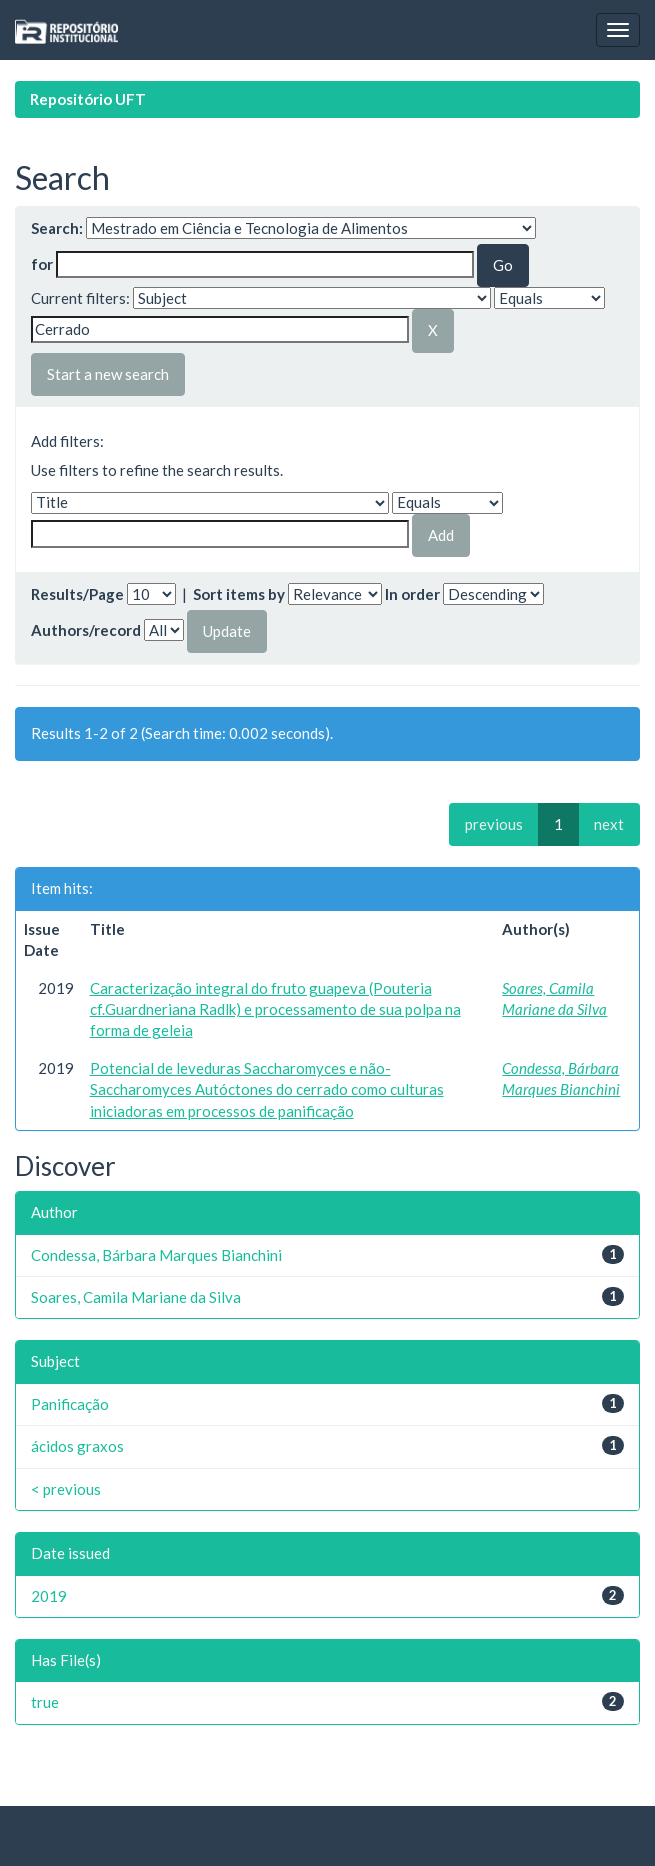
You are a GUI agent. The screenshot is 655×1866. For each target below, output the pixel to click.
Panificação (70, 1404)
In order (412, 594)
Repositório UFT (88, 99)
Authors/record (86, 630)
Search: (57, 228)
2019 (49, 1596)
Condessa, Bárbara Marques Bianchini (156, 1255)
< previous (66, 1489)
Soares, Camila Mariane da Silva (136, 1297)
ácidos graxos (77, 1446)
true (45, 1702)
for (42, 264)
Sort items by (239, 594)
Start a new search (108, 374)
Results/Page (77, 594)
